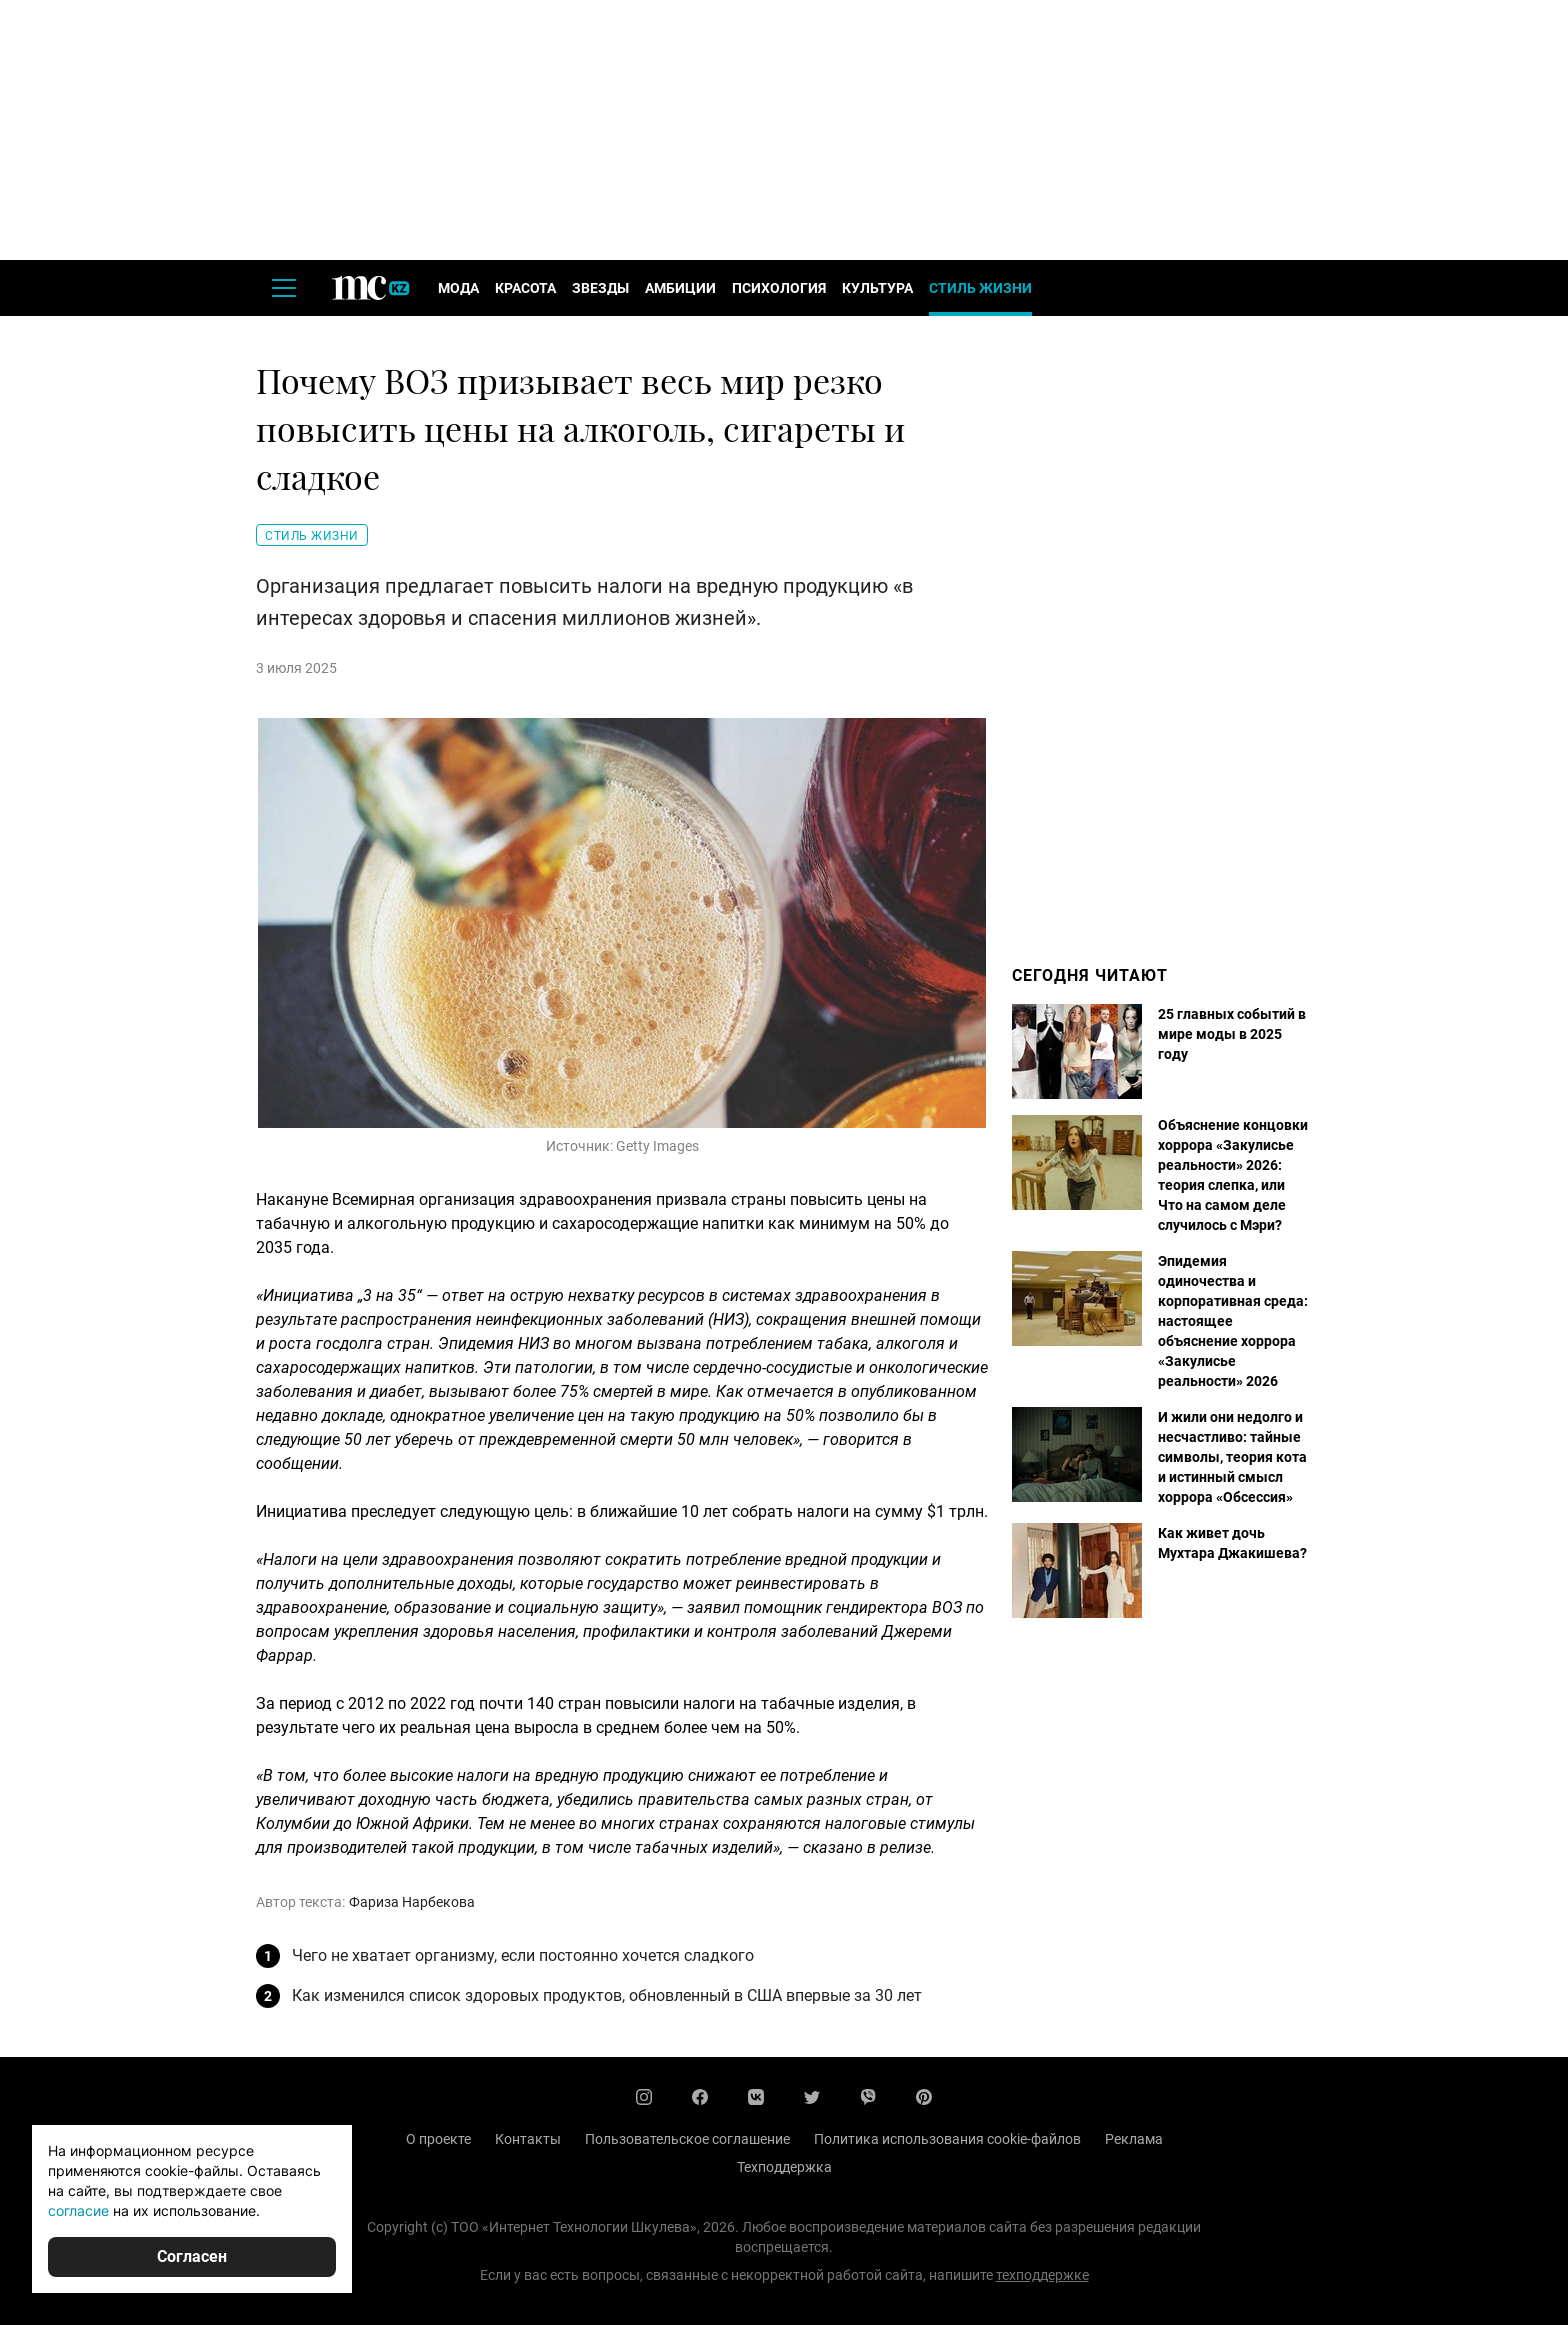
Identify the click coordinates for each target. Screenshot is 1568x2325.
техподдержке (1042, 2275)
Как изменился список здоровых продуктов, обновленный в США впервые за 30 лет (607, 1995)
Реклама (1134, 2139)
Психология (779, 288)
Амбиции (680, 288)
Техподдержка (784, 2167)
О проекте (438, 2139)
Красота (525, 288)
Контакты (528, 2139)
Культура (877, 288)
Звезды (600, 288)
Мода (458, 288)
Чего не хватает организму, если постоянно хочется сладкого (523, 1955)
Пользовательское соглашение (687, 2139)
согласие (78, 2210)
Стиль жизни (980, 288)
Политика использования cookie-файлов (947, 2139)
